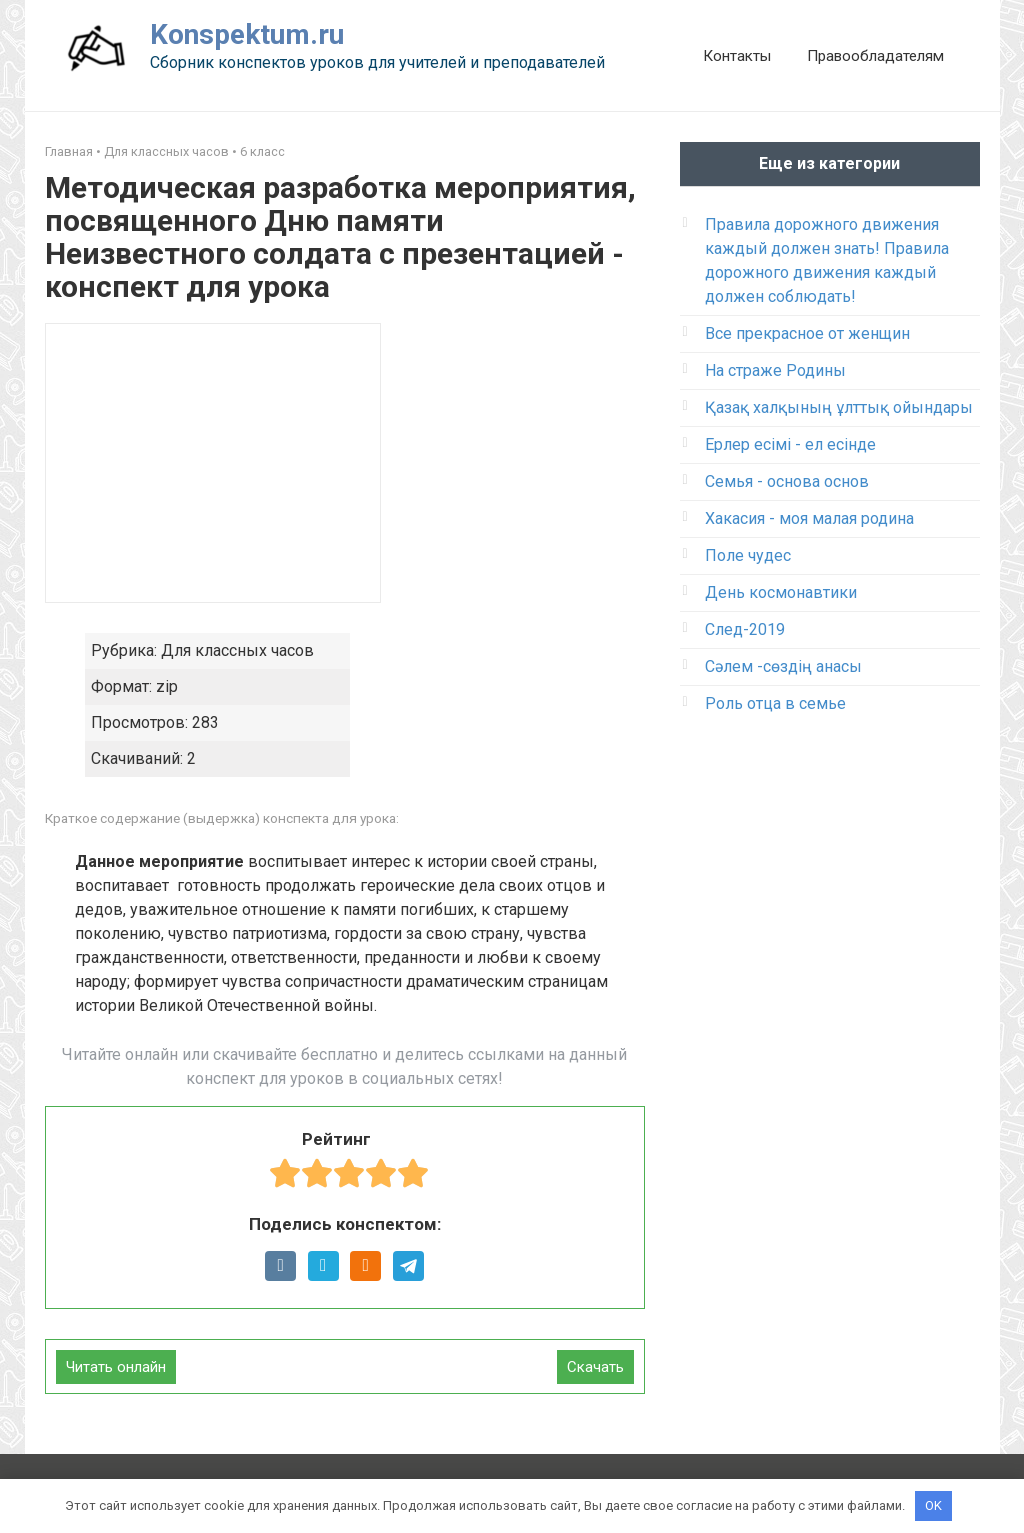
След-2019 (745, 629)
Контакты (737, 56)
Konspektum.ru (247, 34)
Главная (69, 151)
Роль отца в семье (775, 703)
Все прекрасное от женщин (807, 333)
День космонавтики (781, 592)
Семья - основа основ (787, 481)
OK (933, 1505)
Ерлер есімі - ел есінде (790, 444)
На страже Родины (775, 370)
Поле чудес (748, 555)
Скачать (595, 1367)
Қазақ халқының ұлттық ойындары (839, 407)
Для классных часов (166, 151)
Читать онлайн (116, 1367)
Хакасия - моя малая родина (809, 518)
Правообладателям (875, 56)
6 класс (262, 151)
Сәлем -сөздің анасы (783, 666)
